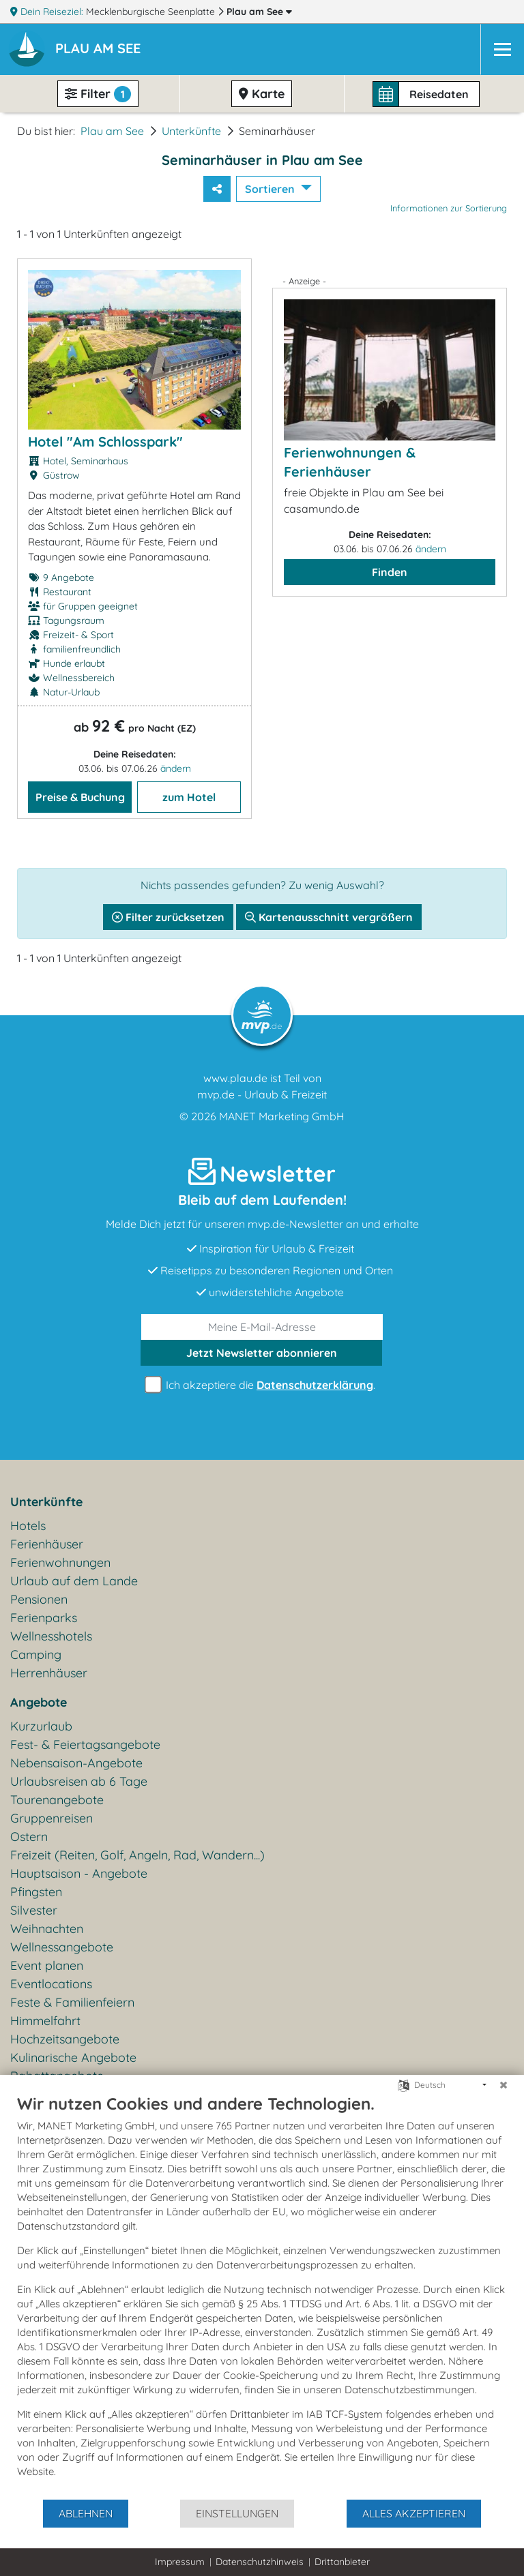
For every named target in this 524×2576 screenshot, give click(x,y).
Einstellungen (237, 2513)
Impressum (180, 2562)
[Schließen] (503, 2085)
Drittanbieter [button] (342, 2562)
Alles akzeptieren (413, 2513)
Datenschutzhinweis (260, 2562)
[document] (262, 2295)
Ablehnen (86, 2513)
